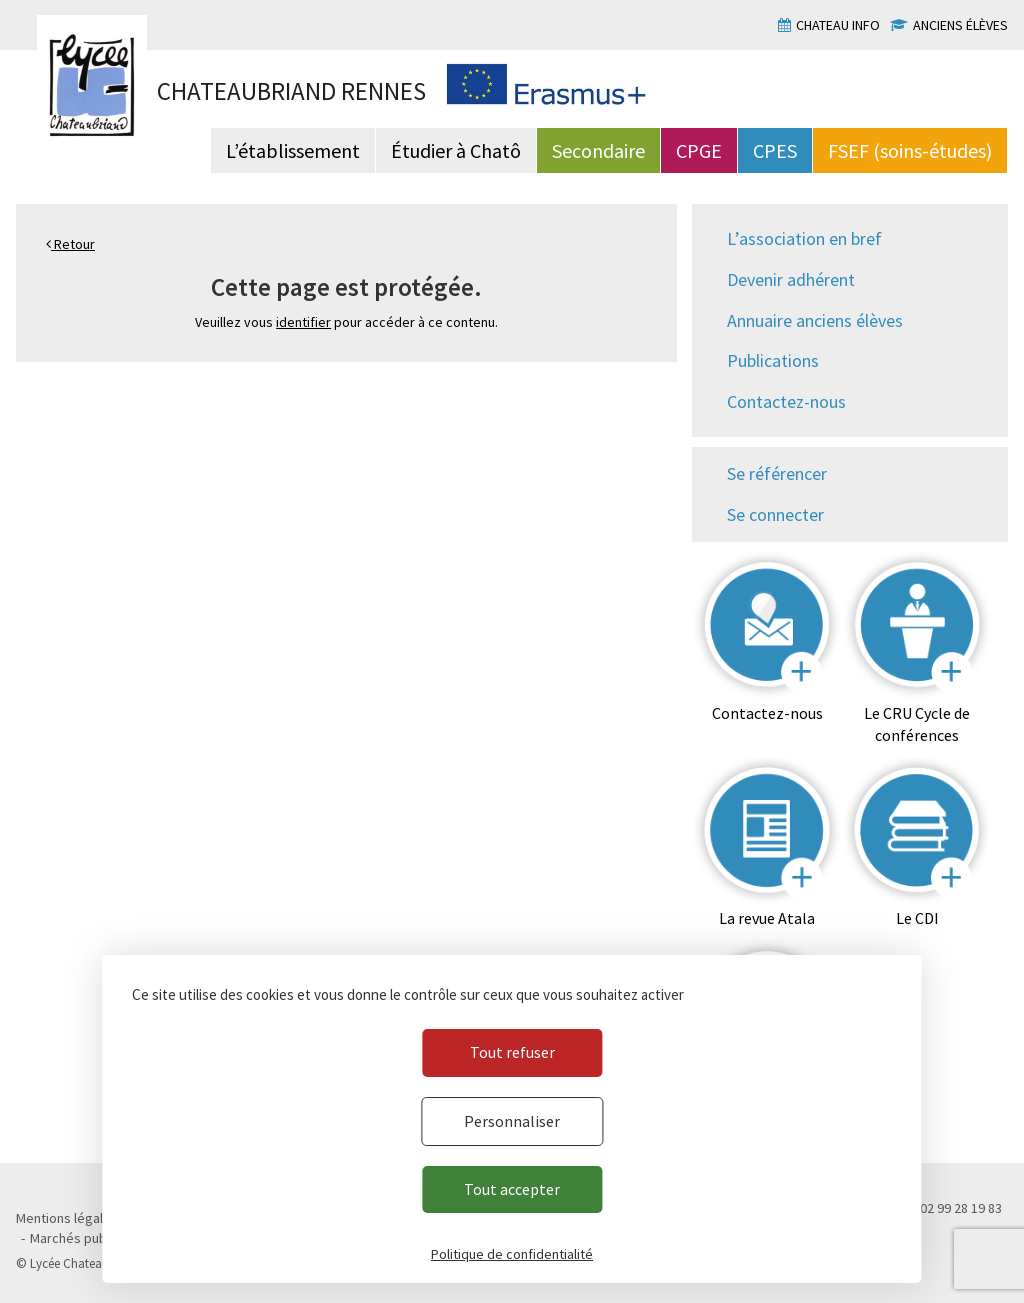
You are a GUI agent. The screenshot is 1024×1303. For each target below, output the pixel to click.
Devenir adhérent (791, 279)
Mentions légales (67, 1218)
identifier (303, 322)
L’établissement (293, 150)
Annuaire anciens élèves (815, 320)
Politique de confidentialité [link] (512, 1254)
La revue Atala (767, 918)
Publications (773, 360)
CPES (775, 150)
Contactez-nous (786, 401)
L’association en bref (804, 238)
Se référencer (777, 473)
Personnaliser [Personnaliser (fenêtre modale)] (512, 1121)
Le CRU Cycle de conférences (917, 724)
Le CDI (917, 918)
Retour (70, 244)
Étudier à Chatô (456, 150)
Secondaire (598, 150)
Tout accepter (512, 1189)
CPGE (699, 150)
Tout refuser (512, 1052)
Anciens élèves (960, 25)
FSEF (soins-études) (910, 150)
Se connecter (775, 514)
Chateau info (838, 25)
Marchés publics (78, 1238)
